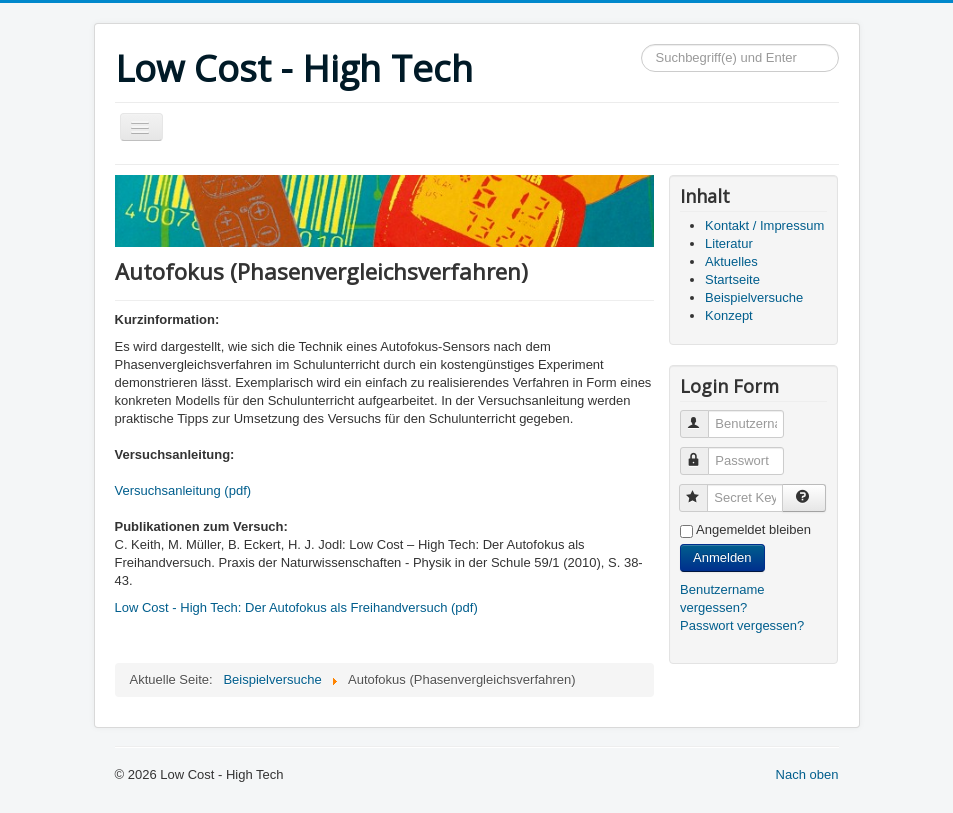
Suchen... (641, 44)
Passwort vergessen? (742, 625)
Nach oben (807, 774)
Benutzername (703, 415)
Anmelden (722, 557)
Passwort (703, 452)
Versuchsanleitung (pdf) (183, 490)
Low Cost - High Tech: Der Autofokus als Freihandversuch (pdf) (296, 607)
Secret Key (702, 489)
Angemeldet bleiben (753, 529)
